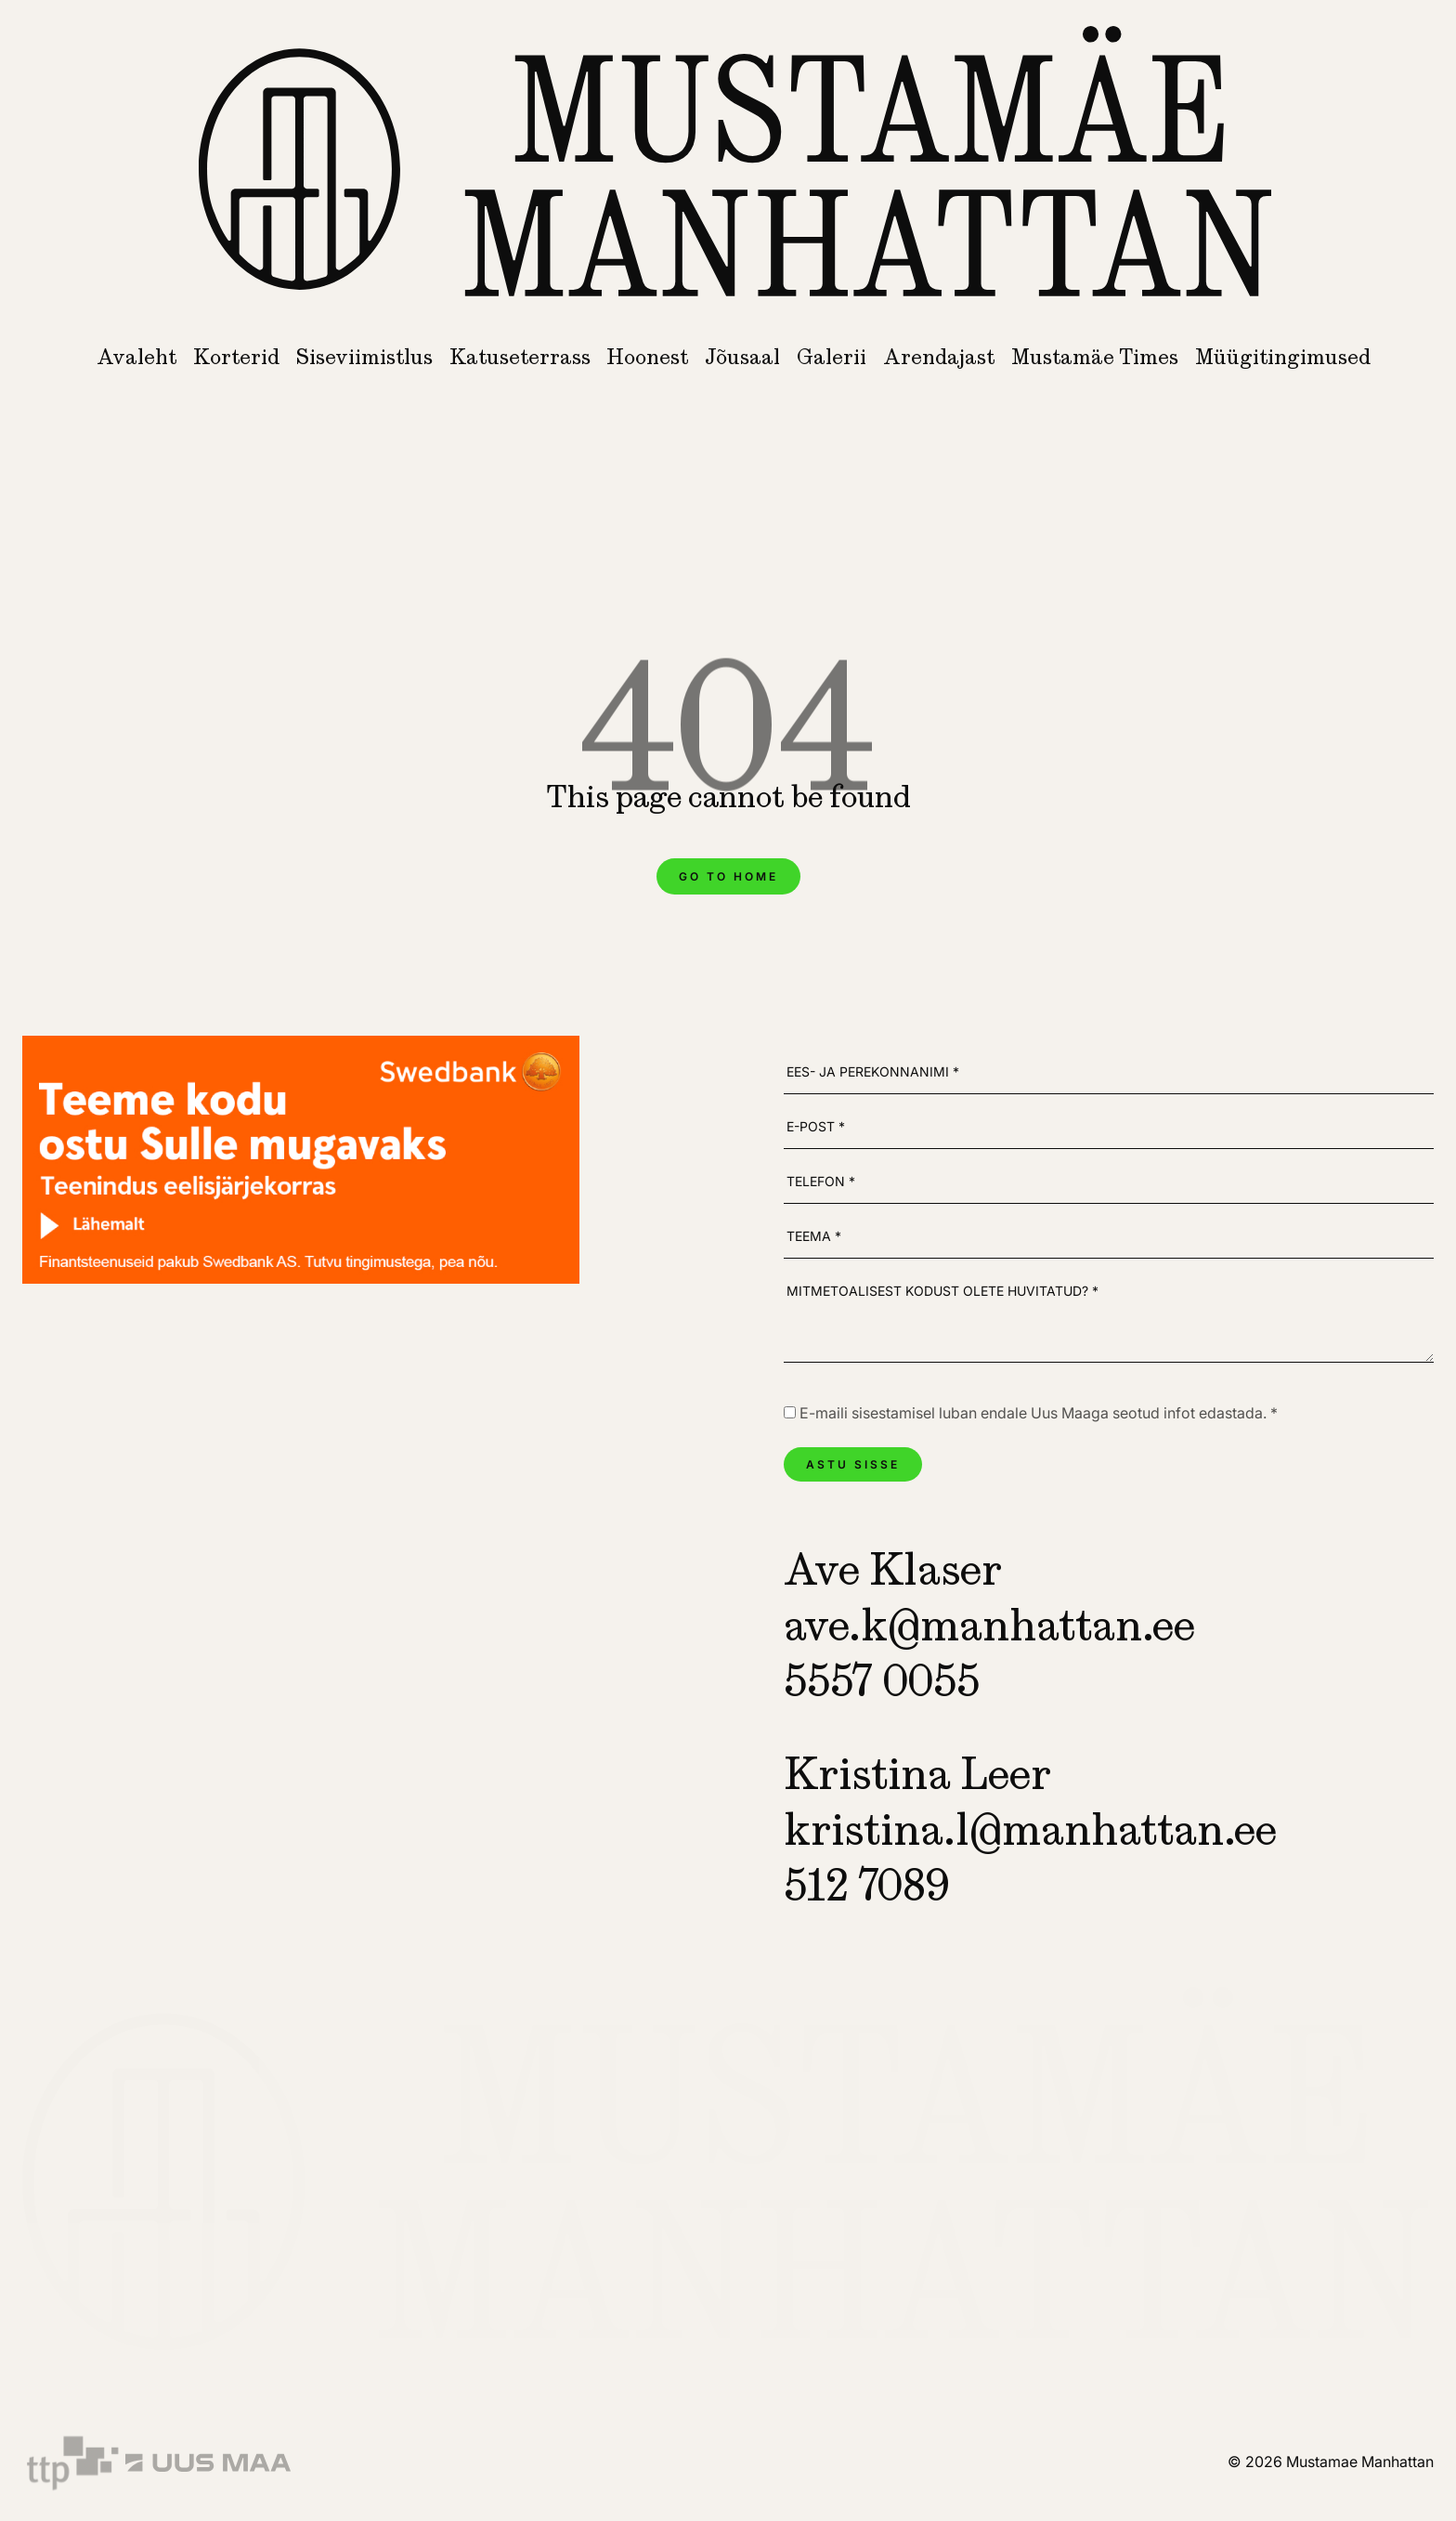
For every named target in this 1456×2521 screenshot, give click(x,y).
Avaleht (136, 357)
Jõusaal (742, 357)
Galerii (831, 357)
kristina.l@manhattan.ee (1030, 1829)
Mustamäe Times (1094, 357)
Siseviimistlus (364, 357)
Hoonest (647, 357)
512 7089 (866, 1885)
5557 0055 (882, 1680)
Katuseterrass (520, 357)
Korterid (236, 357)
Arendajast (938, 357)
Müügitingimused (1283, 357)
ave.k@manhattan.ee (989, 1624)
